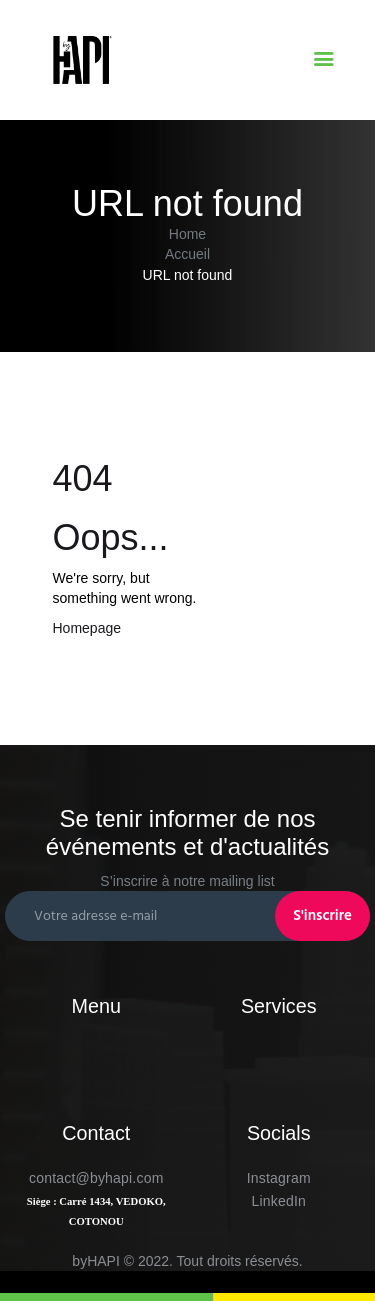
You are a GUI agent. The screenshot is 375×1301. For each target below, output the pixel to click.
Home (187, 234)
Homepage (87, 628)
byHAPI (95, 1261)
